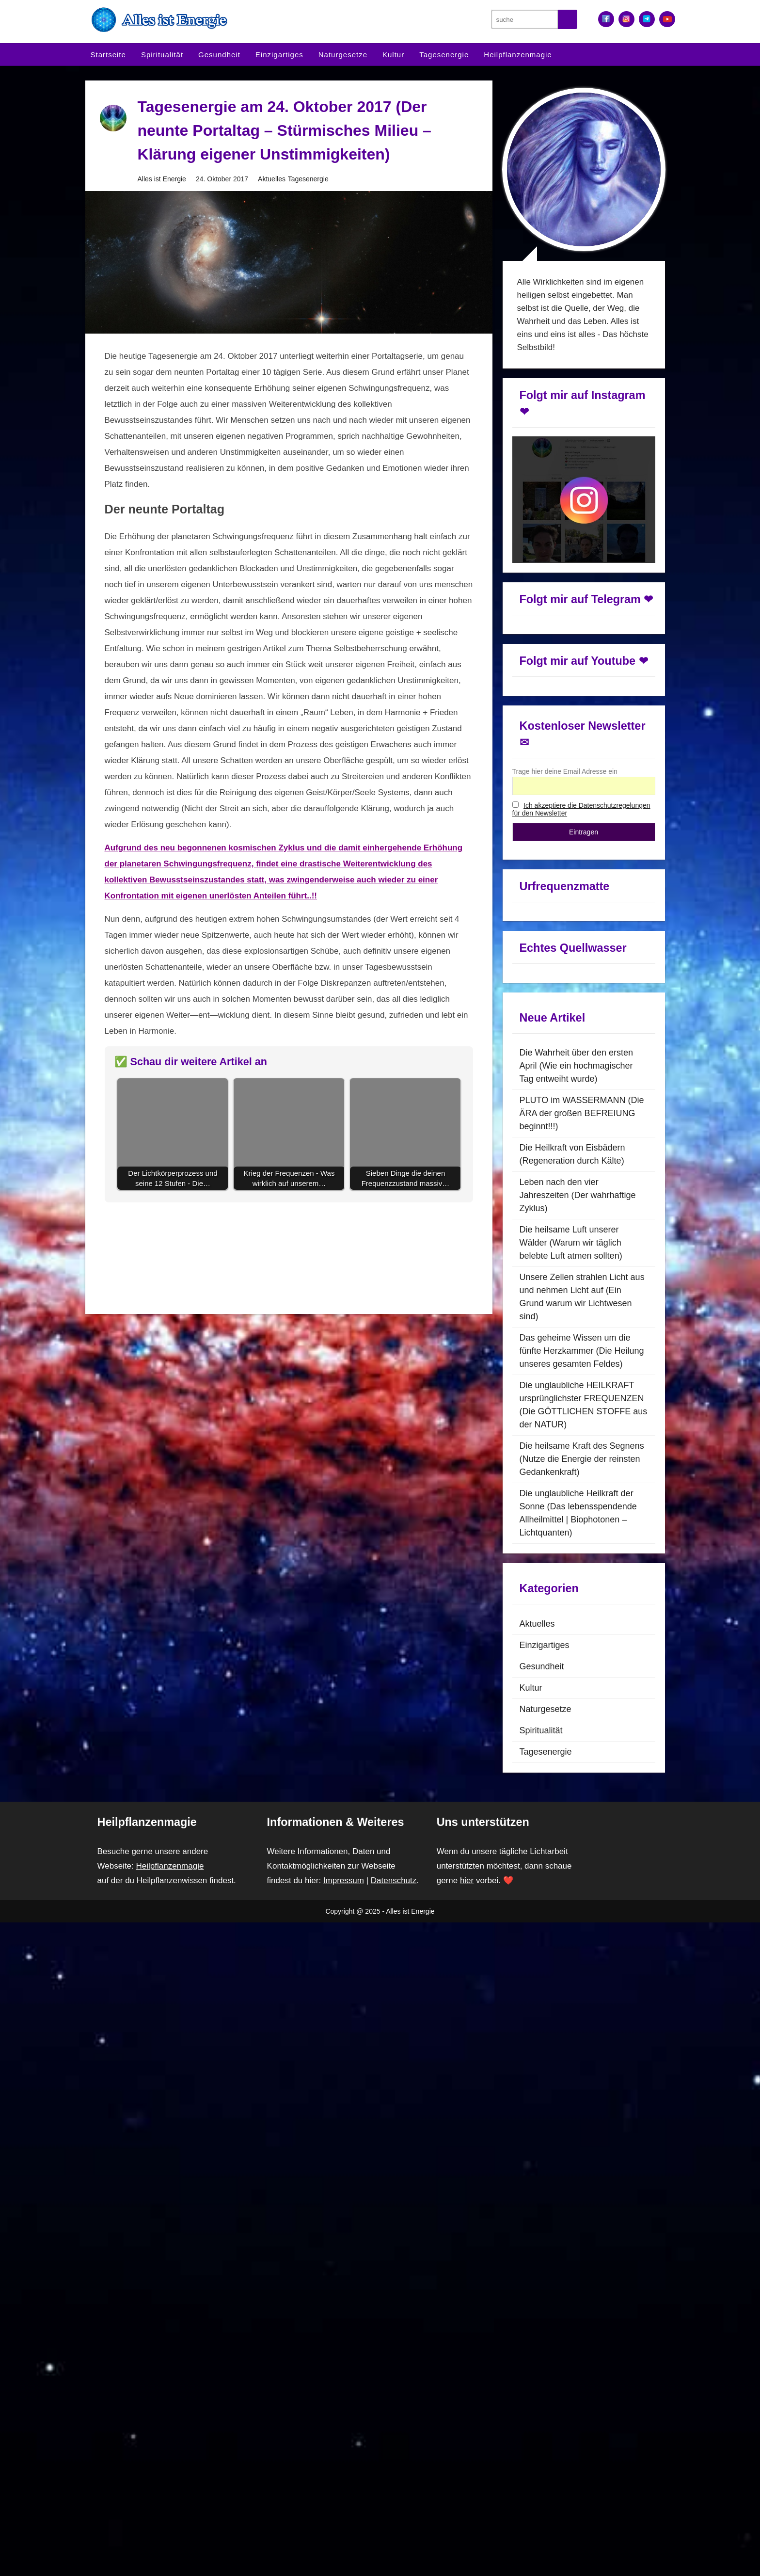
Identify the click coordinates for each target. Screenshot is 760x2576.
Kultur (393, 54)
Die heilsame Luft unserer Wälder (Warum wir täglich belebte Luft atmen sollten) (574, 1213)
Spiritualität (162, 54)
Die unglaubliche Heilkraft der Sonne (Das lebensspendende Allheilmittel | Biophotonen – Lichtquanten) (579, 1482)
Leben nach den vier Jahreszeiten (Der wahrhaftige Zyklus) (580, 1165)
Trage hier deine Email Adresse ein (566, 739)
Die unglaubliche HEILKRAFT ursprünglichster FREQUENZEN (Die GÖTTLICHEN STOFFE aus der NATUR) (580, 1374)
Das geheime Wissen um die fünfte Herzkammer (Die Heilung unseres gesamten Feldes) (583, 1321)
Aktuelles (273, 180)
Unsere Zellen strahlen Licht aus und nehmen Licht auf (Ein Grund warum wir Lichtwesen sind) (583, 1266)
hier (468, 1850)
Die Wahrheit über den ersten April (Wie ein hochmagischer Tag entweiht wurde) (578, 1036)
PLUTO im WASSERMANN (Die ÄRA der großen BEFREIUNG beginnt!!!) (578, 1083)
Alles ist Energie (162, 180)
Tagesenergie (444, 54)
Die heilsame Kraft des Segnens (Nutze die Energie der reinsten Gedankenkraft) (582, 1429)
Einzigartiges (279, 54)
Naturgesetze (342, 54)
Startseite (108, 54)
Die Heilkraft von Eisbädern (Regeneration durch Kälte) (574, 1124)
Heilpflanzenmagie (518, 54)
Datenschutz (403, 1850)
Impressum (349, 1850)
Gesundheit (219, 54)
